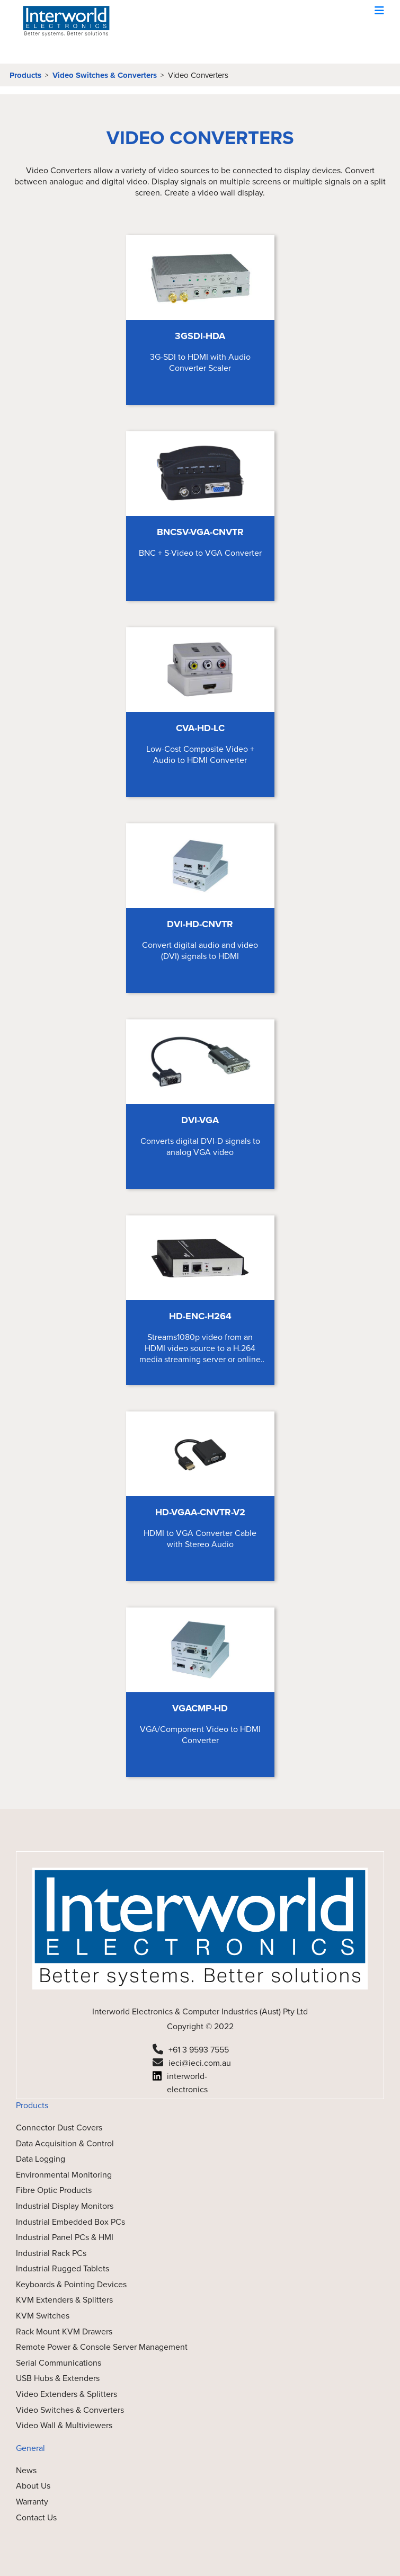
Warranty (32, 2501)
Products (25, 75)
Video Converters (198, 75)
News (26, 2470)
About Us (33, 2486)
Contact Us (36, 2517)
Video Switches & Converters (104, 75)
